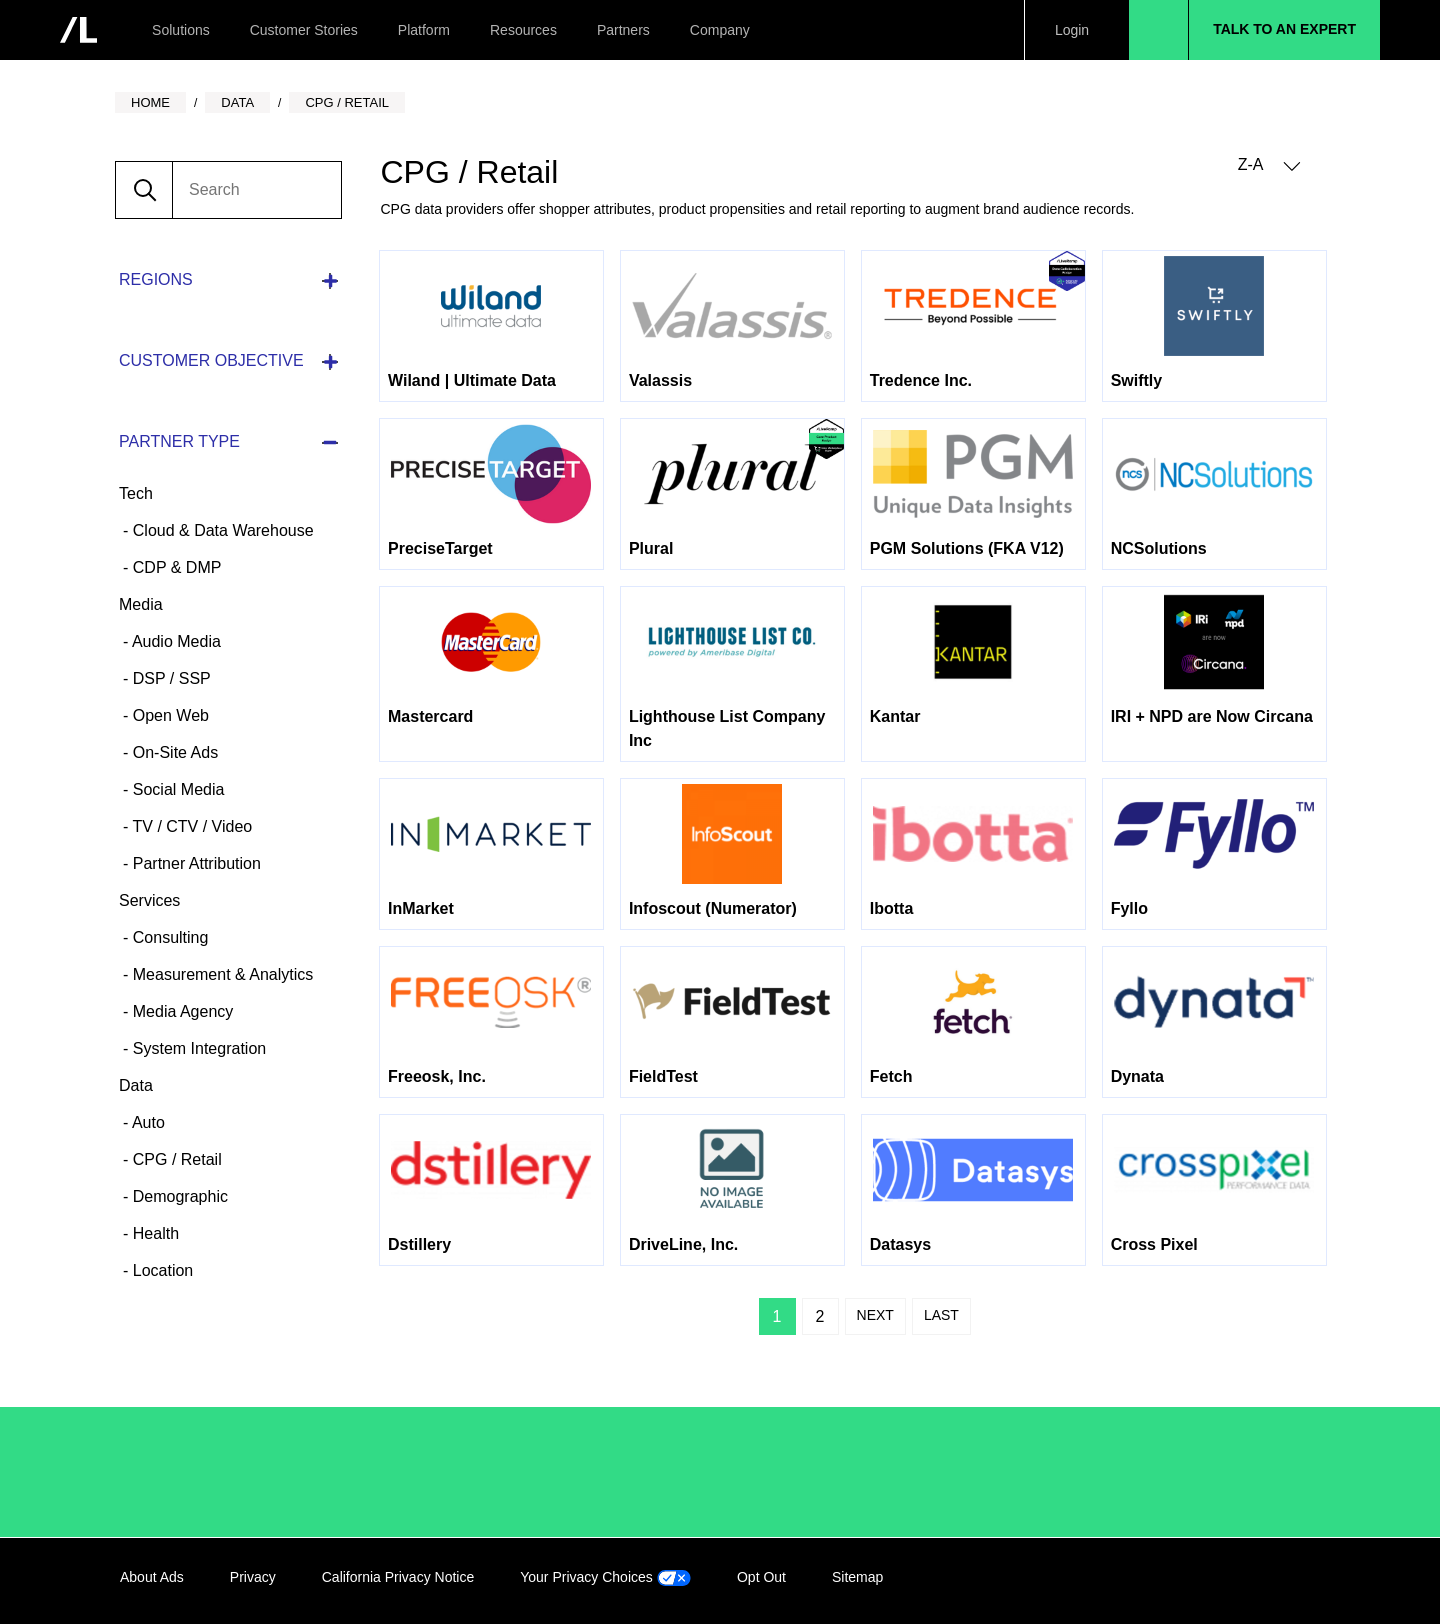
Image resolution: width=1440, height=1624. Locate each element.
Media (141, 604)
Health (153, 1233)
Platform (424, 30)
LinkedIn (1184, 1581)
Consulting (168, 937)
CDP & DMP (174, 567)
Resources (523, 30)
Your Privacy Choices (605, 1577)
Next (875, 1315)
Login (1072, 30)
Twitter (1266, 1581)
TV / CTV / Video (190, 826)
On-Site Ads (173, 752)
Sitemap (857, 1577)
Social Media (176, 789)
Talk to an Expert (1284, 29)
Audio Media (174, 641)
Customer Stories (304, 30)
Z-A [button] (1269, 165)
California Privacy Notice (398, 1577)
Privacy (253, 1577)
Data (136, 1085)
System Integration (197, 1048)
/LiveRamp (187, 1472)
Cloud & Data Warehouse (220, 530)
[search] (256, 190)
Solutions (181, 30)
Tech (136, 493)
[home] (78, 30)
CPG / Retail (174, 1159)
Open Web (168, 715)
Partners (623, 30)
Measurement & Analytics (220, 974)
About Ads (152, 1577)
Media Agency (180, 1011)
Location (160, 1270)
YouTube (1307, 1581)
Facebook (1225, 1581)
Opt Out (761, 1577)
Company (720, 30)
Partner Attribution (194, 863)
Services (149, 900)
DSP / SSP (169, 678)
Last (941, 1315)
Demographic (178, 1196)
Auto (146, 1122)
